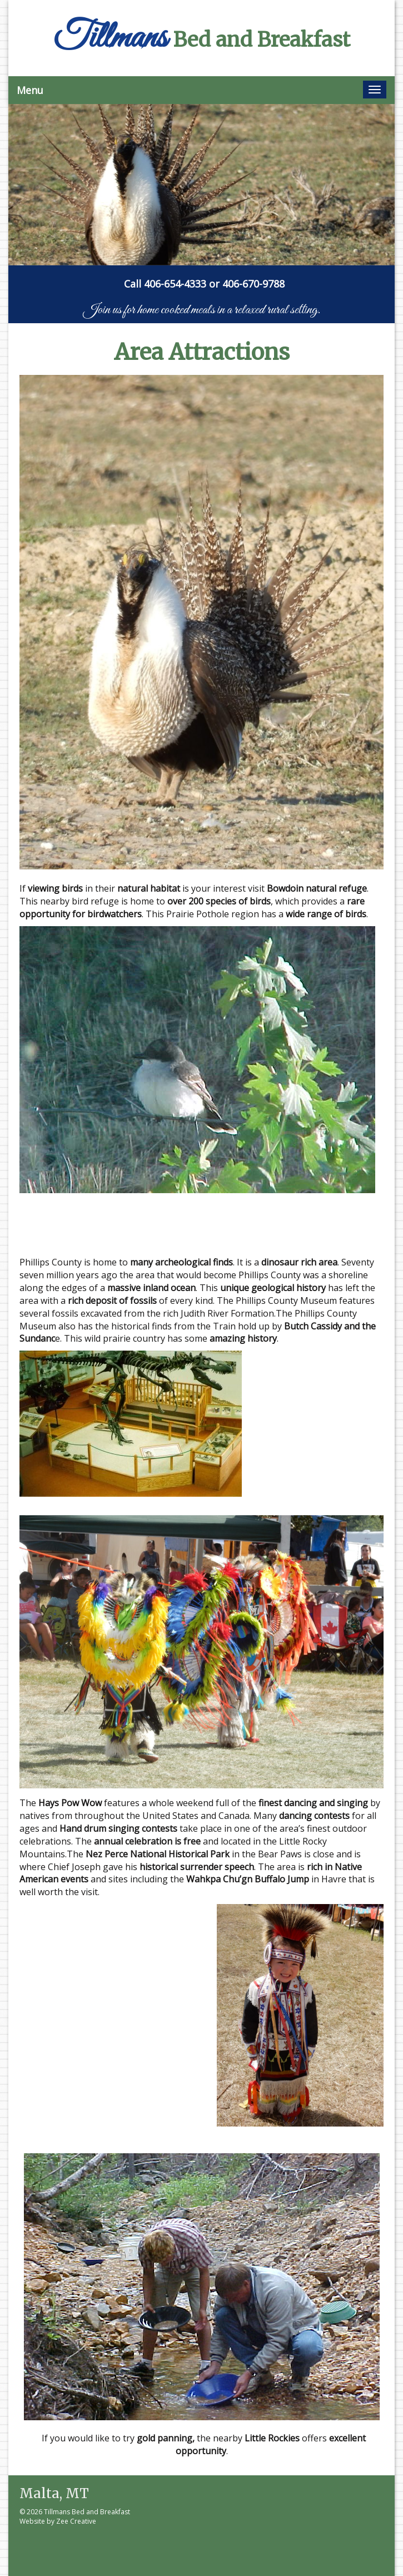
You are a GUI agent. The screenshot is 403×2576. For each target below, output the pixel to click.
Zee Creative (76, 2521)
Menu (30, 90)
